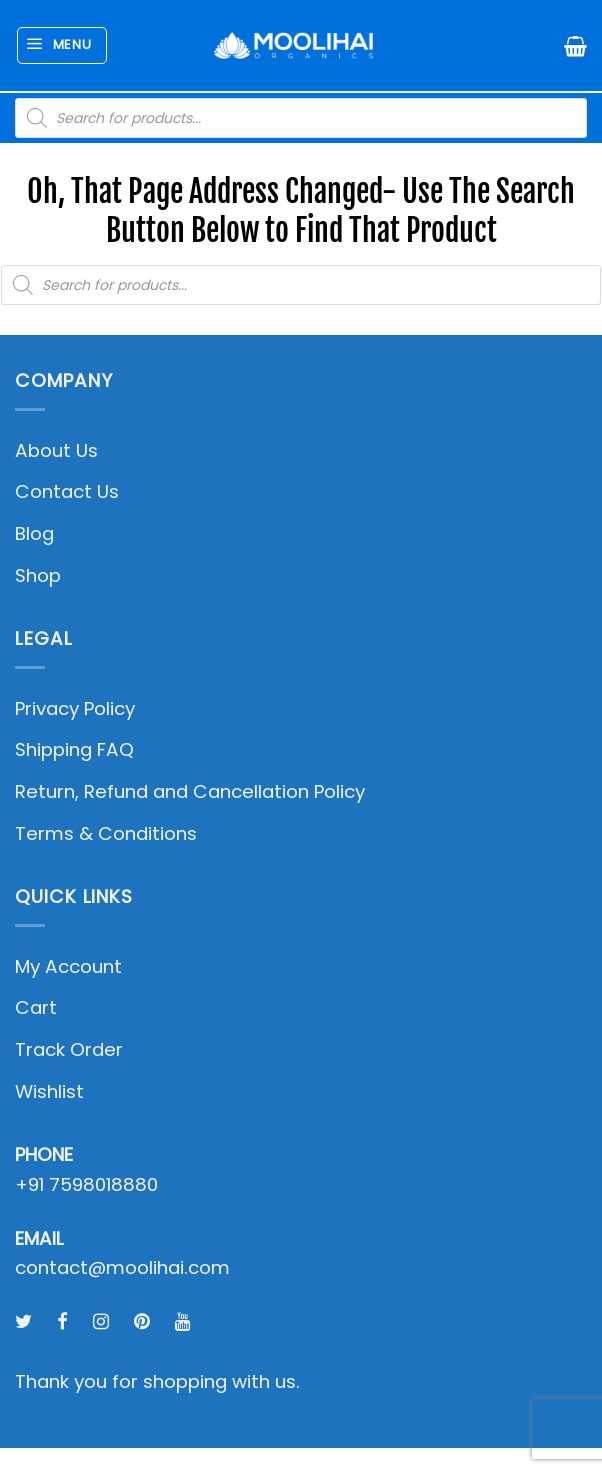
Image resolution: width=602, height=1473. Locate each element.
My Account (68, 966)
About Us (56, 450)
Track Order (69, 1049)
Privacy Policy (75, 708)
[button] (62, 45)
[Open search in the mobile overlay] (301, 118)
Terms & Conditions (106, 833)
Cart (36, 1007)
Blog (34, 533)
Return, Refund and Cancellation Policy (190, 791)
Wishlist (49, 1091)
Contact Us (67, 491)
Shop (38, 575)
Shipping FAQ (74, 749)
